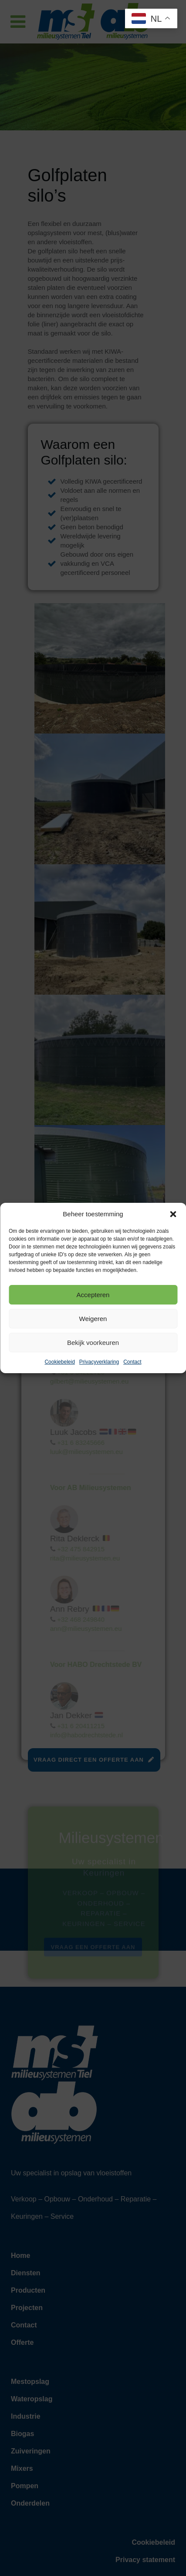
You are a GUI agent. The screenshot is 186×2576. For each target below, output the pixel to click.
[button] (173, 1214)
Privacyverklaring (99, 1362)
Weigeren (93, 1318)
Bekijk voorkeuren (93, 1342)
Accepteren (93, 1294)
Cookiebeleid (59, 1362)
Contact (132, 1362)
